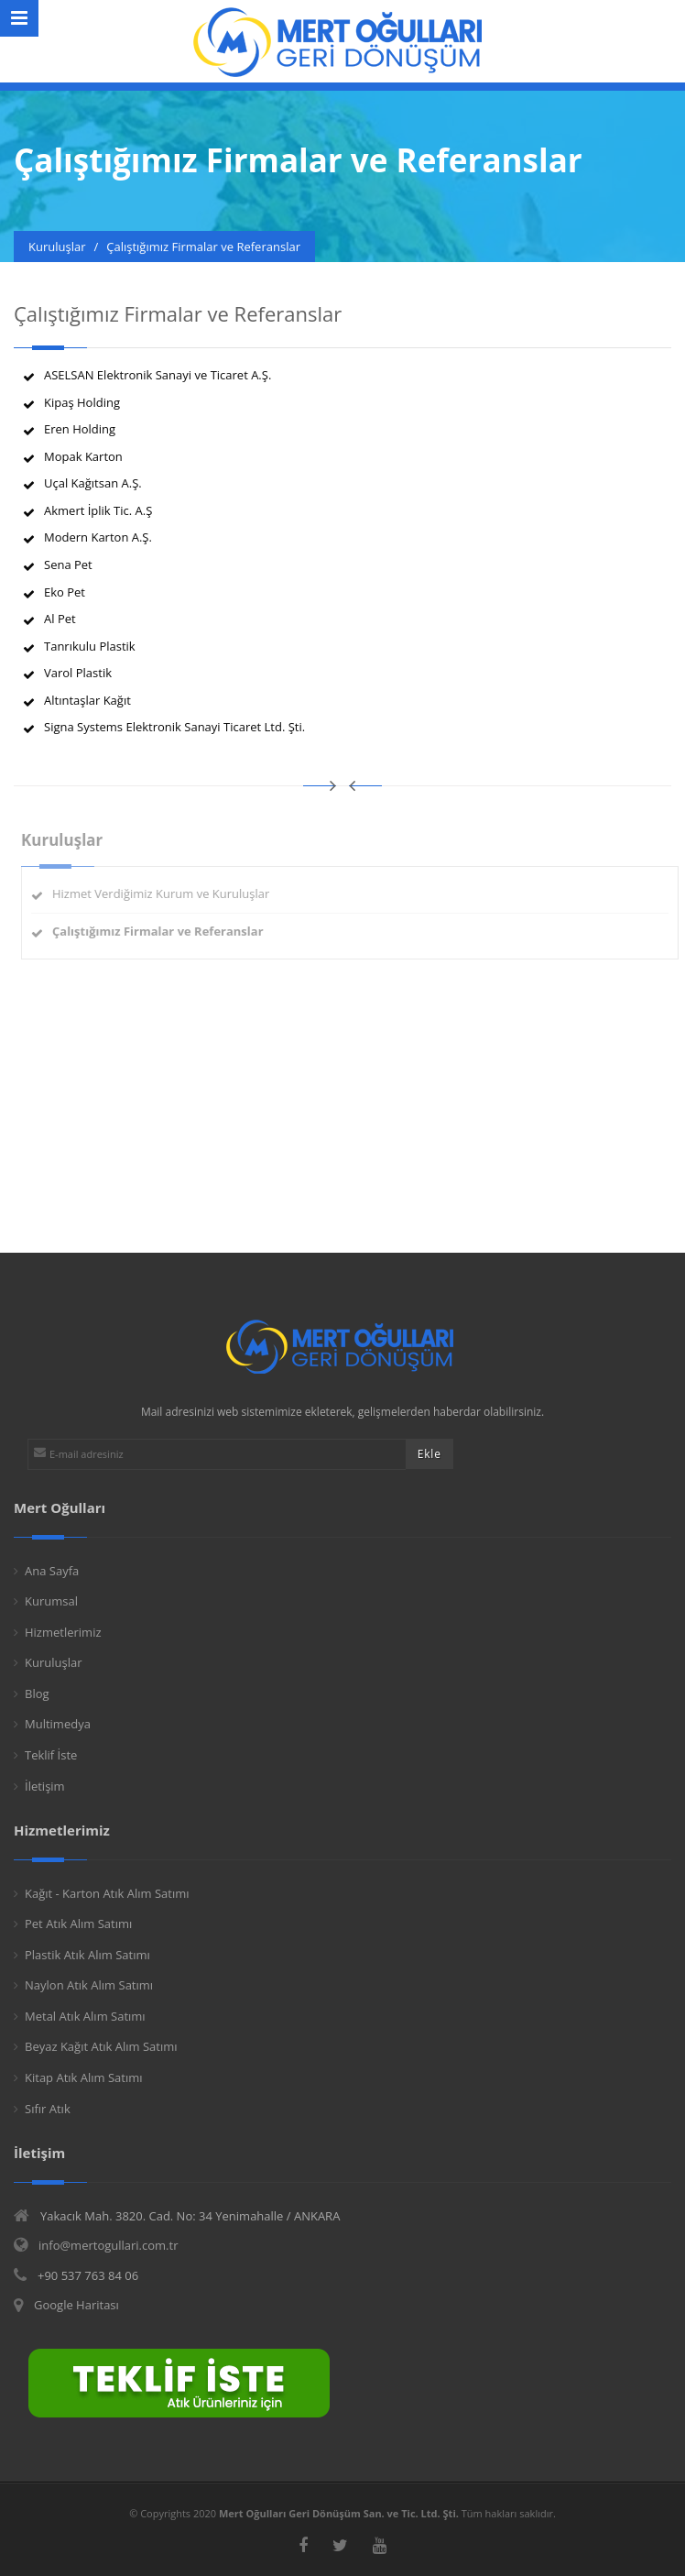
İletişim (45, 1786)
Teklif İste (51, 1755)
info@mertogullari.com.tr (108, 2245)
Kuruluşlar (53, 1662)
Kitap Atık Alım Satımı (84, 2077)
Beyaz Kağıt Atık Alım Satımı (101, 2046)
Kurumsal (51, 1601)
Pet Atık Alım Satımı (78, 1923)
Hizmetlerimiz (63, 1632)
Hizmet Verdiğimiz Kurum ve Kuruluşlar (165, 893)
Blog (37, 1693)
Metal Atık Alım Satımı (85, 2016)
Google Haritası (76, 2304)
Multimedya (58, 1724)
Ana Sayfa (52, 1570)
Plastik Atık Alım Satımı (87, 1954)
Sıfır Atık (48, 2108)
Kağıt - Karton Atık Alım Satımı (107, 1893)
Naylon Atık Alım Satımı (89, 1985)
